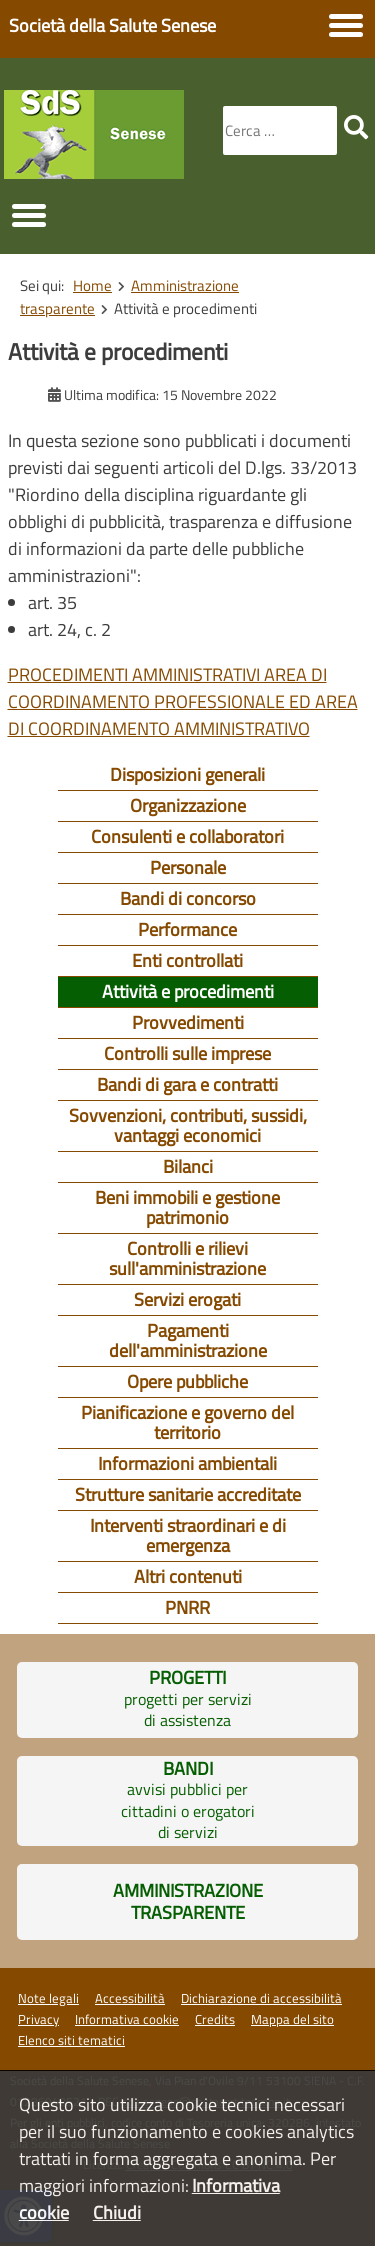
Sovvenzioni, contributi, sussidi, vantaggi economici (188, 1125)
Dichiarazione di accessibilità (261, 1998)
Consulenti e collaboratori (187, 836)
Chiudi (117, 2212)
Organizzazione (188, 805)
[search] (356, 127)
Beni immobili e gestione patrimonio (187, 1207)
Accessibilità (130, 1998)
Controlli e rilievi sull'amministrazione (187, 1258)
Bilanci (188, 1166)
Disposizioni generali (187, 774)
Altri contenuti (188, 1576)
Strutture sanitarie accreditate (188, 1494)
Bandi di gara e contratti (187, 1084)
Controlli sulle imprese (187, 1053)
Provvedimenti (188, 1022)
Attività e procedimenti (188, 991)
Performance (187, 929)
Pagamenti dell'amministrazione (188, 1340)
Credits (215, 2019)
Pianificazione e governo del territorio (187, 1422)
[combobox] (280, 130)
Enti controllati (187, 960)
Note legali (48, 1998)
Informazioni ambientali (187, 1463)
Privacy (38, 2019)
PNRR (187, 1607)
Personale (188, 867)
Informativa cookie (127, 2019)
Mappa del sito (292, 2019)
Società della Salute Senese (112, 25)
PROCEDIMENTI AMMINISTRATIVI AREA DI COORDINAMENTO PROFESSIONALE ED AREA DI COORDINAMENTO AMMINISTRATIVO (183, 701)
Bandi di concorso (188, 898)
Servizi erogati (187, 1299)
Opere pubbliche (187, 1381)
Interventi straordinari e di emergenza (188, 1535)
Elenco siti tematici (71, 2040)
